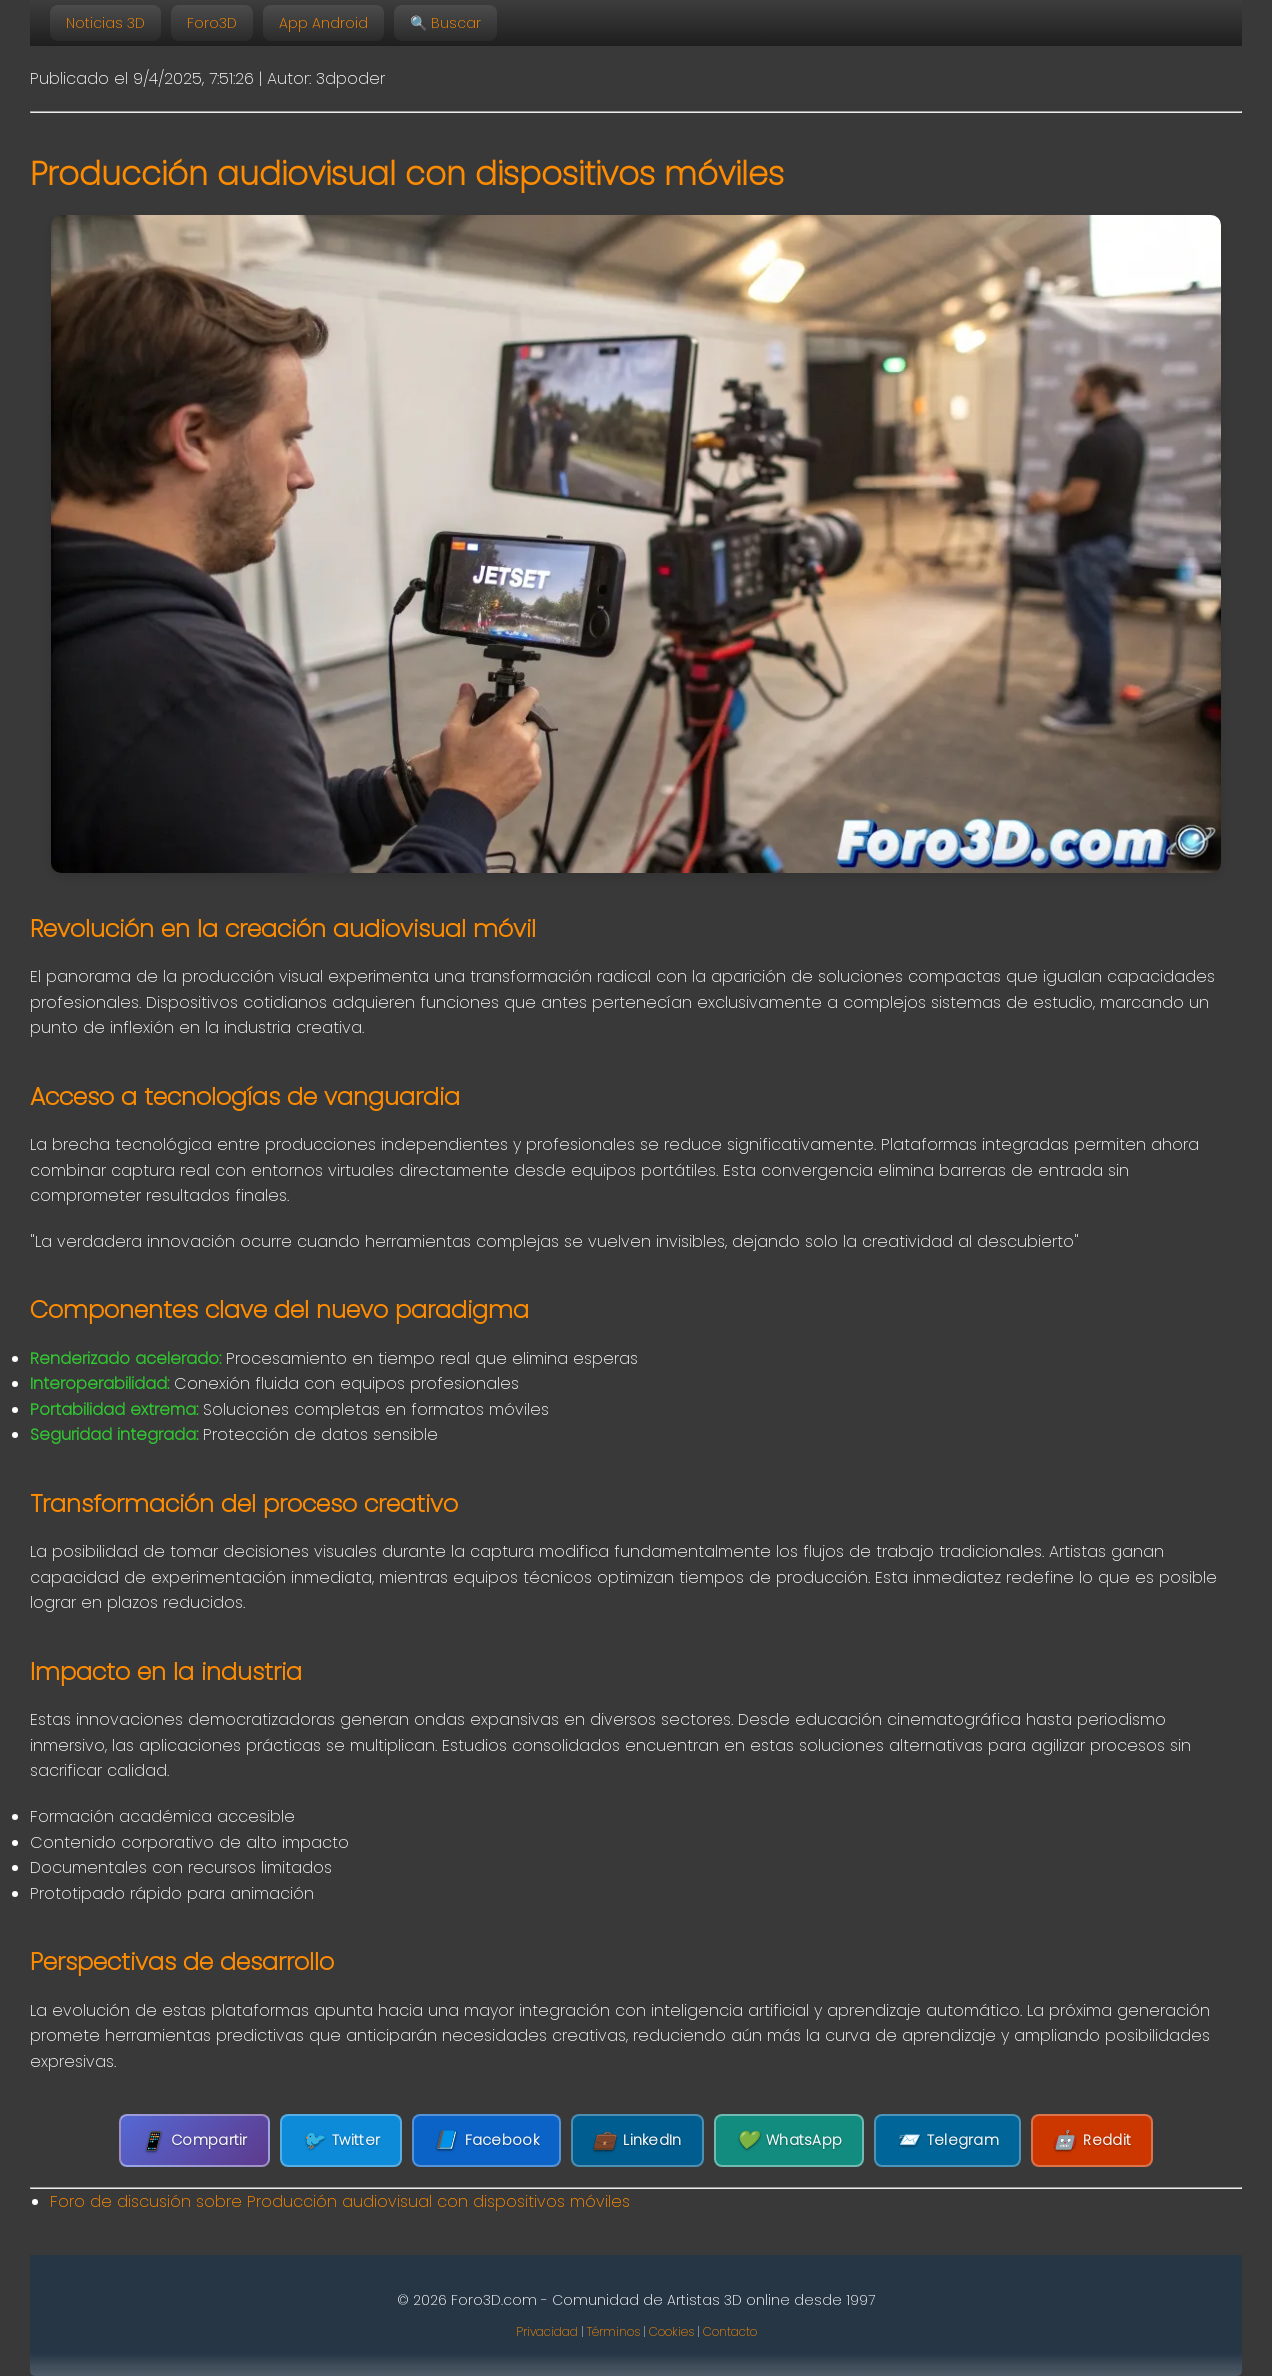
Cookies (671, 2331)
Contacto (730, 2331)
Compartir (194, 2140)
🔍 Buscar (445, 23)
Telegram (947, 2140)
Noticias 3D (105, 23)
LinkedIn (637, 2140)
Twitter (341, 2140)
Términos (613, 2331)
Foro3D (212, 23)
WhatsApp (789, 2140)
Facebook (486, 2140)
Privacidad (547, 2331)
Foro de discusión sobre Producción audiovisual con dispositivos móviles (340, 2201)
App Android (323, 23)
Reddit (1092, 2140)
